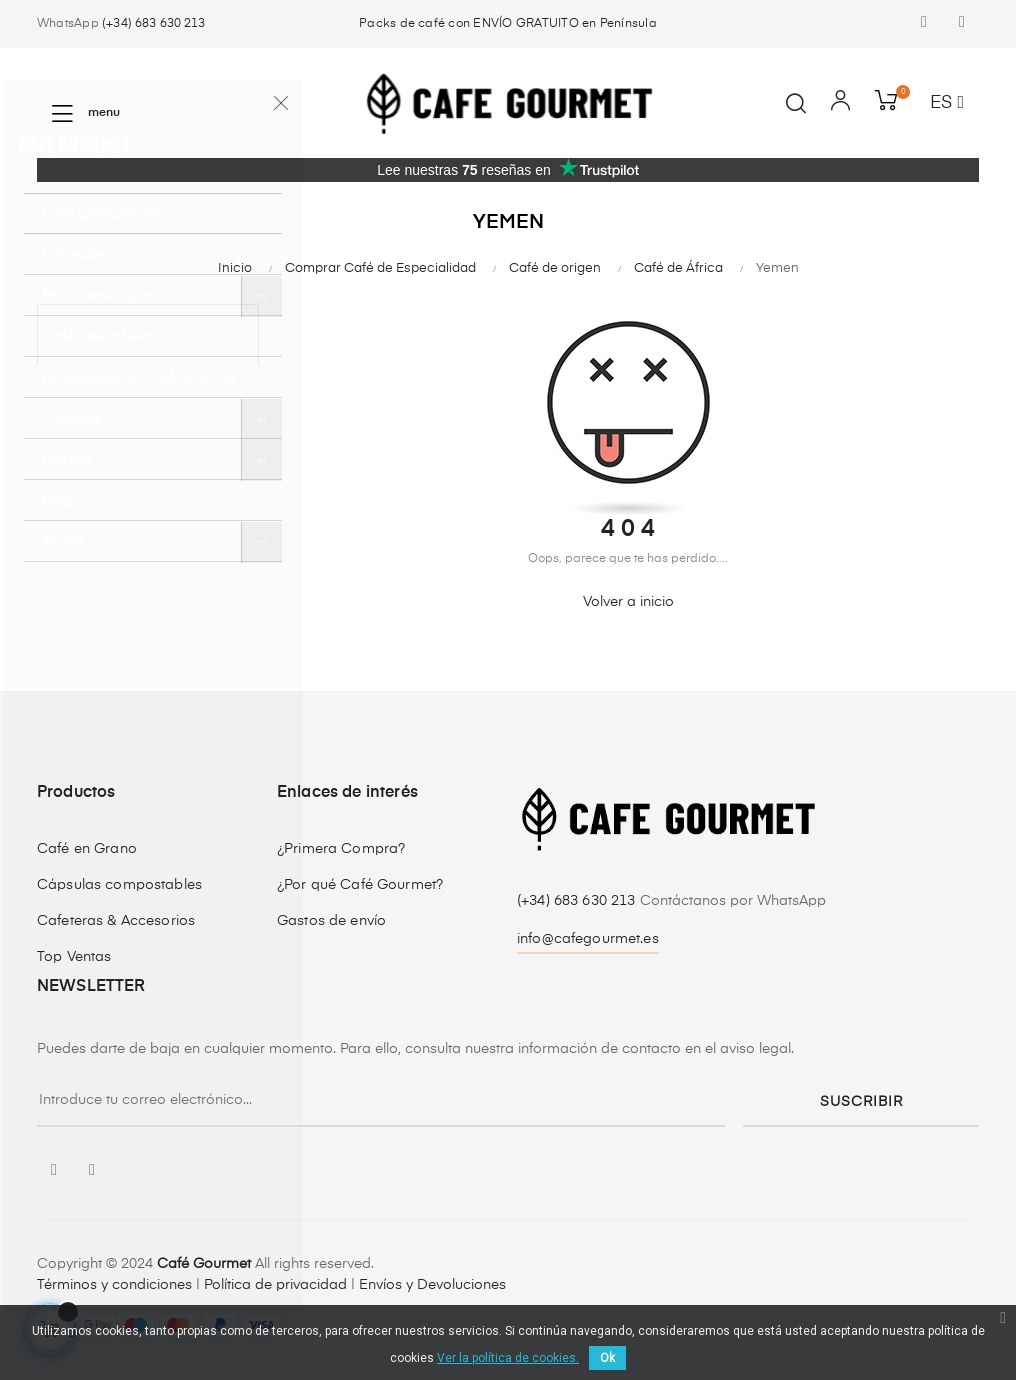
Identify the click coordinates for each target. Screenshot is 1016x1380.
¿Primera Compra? (341, 849)
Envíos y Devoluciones (432, 1285)
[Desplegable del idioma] (947, 104)
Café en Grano (87, 849)
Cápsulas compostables (119, 885)
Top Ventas (74, 957)
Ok (607, 1358)
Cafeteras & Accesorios (116, 921)
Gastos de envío (331, 921)
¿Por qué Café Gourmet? (360, 885)
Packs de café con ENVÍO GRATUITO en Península (508, 24)
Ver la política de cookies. (508, 1358)
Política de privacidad (275, 1285)
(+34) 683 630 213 (153, 24)
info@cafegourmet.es (588, 939)
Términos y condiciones (114, 1285)
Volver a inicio (628, 602)
